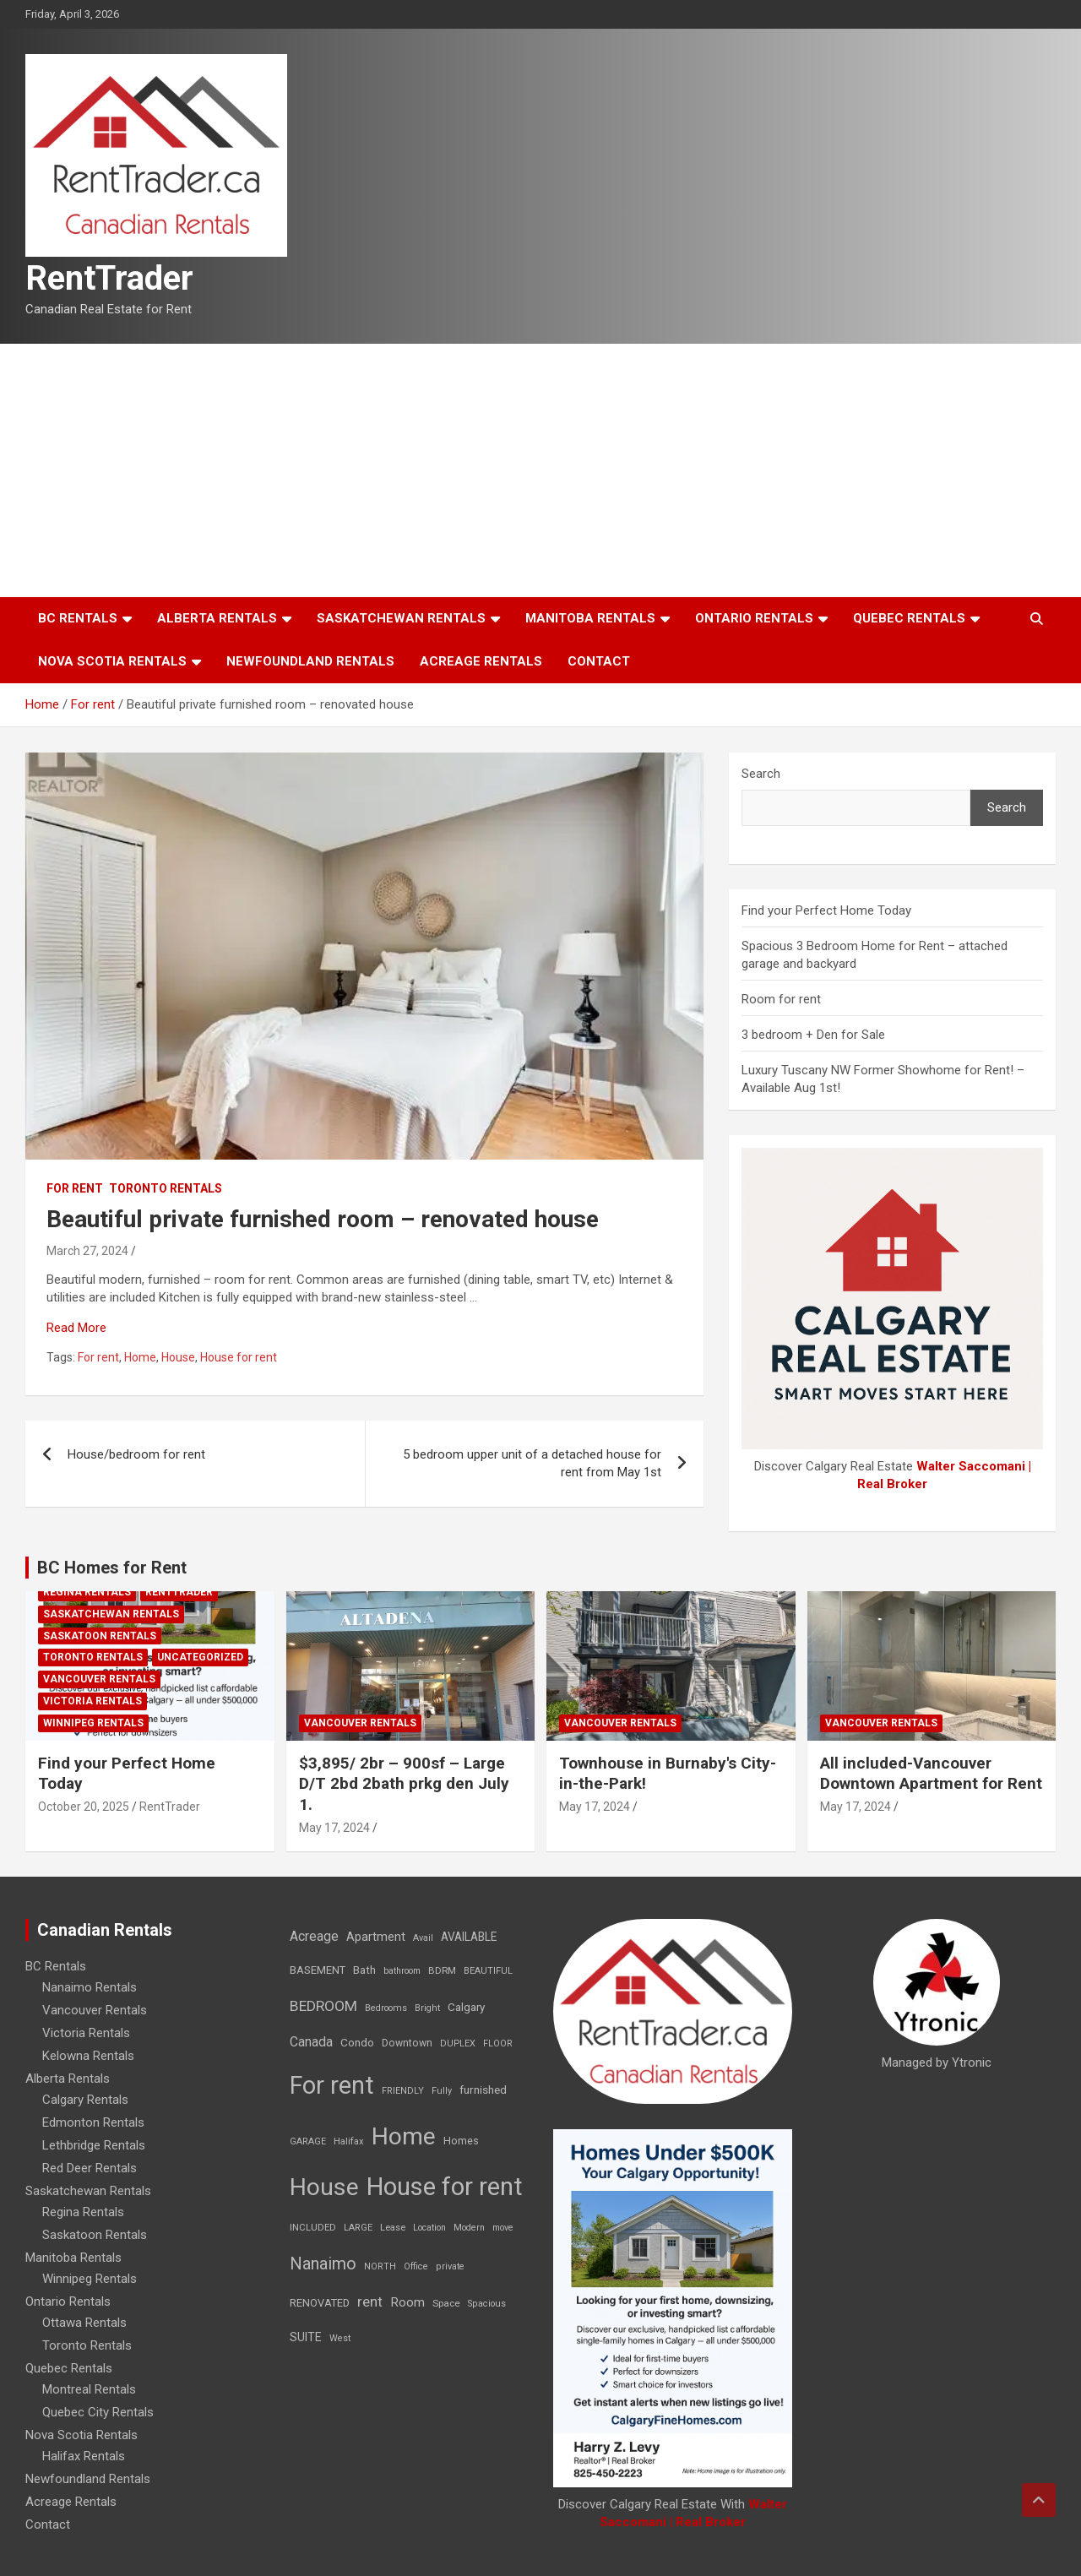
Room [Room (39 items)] (407, 2302)
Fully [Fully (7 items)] (442, 2090)
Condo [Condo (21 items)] (357, 2042)
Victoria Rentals (92, 1701)
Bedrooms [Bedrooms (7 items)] (386, 2008)
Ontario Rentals (754, 618)
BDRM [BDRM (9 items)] (442, 1970)
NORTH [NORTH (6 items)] (380, 2266)
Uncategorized (200, 1657)
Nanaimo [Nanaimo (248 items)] (323, 2263)
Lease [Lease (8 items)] (392, 2227)
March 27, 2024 (87, 1251)
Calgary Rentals (85, 2099)
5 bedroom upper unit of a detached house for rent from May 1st (532, 1463)
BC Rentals (77, 618)
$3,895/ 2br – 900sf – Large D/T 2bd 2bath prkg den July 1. (404, 1783)
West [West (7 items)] (339, 2338)
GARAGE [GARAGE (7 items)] (308, 2141)
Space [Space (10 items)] (446, 2303)
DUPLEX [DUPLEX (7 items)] (457, 2043)
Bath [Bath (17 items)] (364, 1970)
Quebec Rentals (909, 618)
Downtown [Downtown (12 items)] (407, 2043)
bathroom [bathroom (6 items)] (402, 1970)
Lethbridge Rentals (93, 2145)
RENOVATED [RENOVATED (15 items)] (320, 2302)
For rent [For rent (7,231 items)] (332, 2085)
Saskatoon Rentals (99, 1636)
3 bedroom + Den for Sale (813, 1034)
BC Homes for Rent (112, 1567)
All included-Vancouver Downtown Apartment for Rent (931, 1773)
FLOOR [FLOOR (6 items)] (498, 2043)
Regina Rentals (87, 1592)
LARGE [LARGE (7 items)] (358, 2227)
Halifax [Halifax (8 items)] (349, 2141)
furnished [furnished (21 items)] (483, 2089)
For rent (74, 1188)
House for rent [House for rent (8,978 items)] (445, 2186)
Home (140, 1357)
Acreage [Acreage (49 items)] (314, 1936)
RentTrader (109, 278)
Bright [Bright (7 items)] (427, 2008)
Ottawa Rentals (84, 2322)
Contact (599, 661)
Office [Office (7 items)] (416, 2266)
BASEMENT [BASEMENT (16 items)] (317, 1970)
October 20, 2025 (83, 1806)
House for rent (238, 1357)
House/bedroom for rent (136, 1454)
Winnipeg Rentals (93, 1723)
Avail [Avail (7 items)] (423, 1937)
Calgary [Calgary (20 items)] (466, 2007)
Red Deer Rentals (89, 2168)
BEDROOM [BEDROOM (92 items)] (323, 2005)
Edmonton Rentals (93, 2122)
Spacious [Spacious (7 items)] (487, 2303)
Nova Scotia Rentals (112, 661)
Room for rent (781, 999)
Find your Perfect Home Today (826, 910)
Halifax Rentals (83, 2456)
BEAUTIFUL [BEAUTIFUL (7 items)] (488, 1970)
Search (760, 773)
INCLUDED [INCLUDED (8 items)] (313, 2227)
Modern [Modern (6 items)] (469, 2227)
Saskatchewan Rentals (401, 618)
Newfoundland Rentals (310, 661)
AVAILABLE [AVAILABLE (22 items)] (469, 1936)
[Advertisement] (540, 470)
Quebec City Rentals (98, 2412)
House (178, 1357)
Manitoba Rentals (590, 618)
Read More (76, 1327)
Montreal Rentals (89, 2389)
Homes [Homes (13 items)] (461, 2140)
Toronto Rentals (165, 1188)
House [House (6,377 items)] (324, 2187)
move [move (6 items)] (502, 2227)
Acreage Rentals (481, 661)
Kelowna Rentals (88, 2055)
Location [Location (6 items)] (429, 2227)
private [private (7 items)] (450, 2266)
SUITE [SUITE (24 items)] (306, 2337)
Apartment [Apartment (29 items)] (375, 1937)
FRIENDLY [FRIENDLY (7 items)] (403, 2090)
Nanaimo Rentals (89, 1987)
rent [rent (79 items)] (370, 2301)
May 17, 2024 (334, 1827)
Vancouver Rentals (99, 1679)
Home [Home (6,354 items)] (404, 2136)
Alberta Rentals (217, 618)
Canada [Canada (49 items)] (311, 2042)
